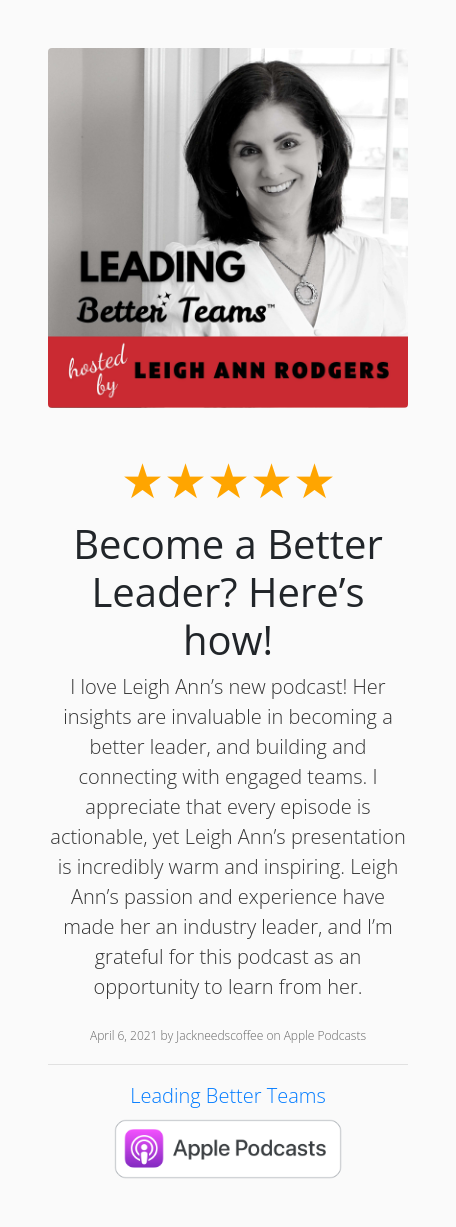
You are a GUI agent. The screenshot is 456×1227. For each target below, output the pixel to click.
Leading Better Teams (228, 1095)
